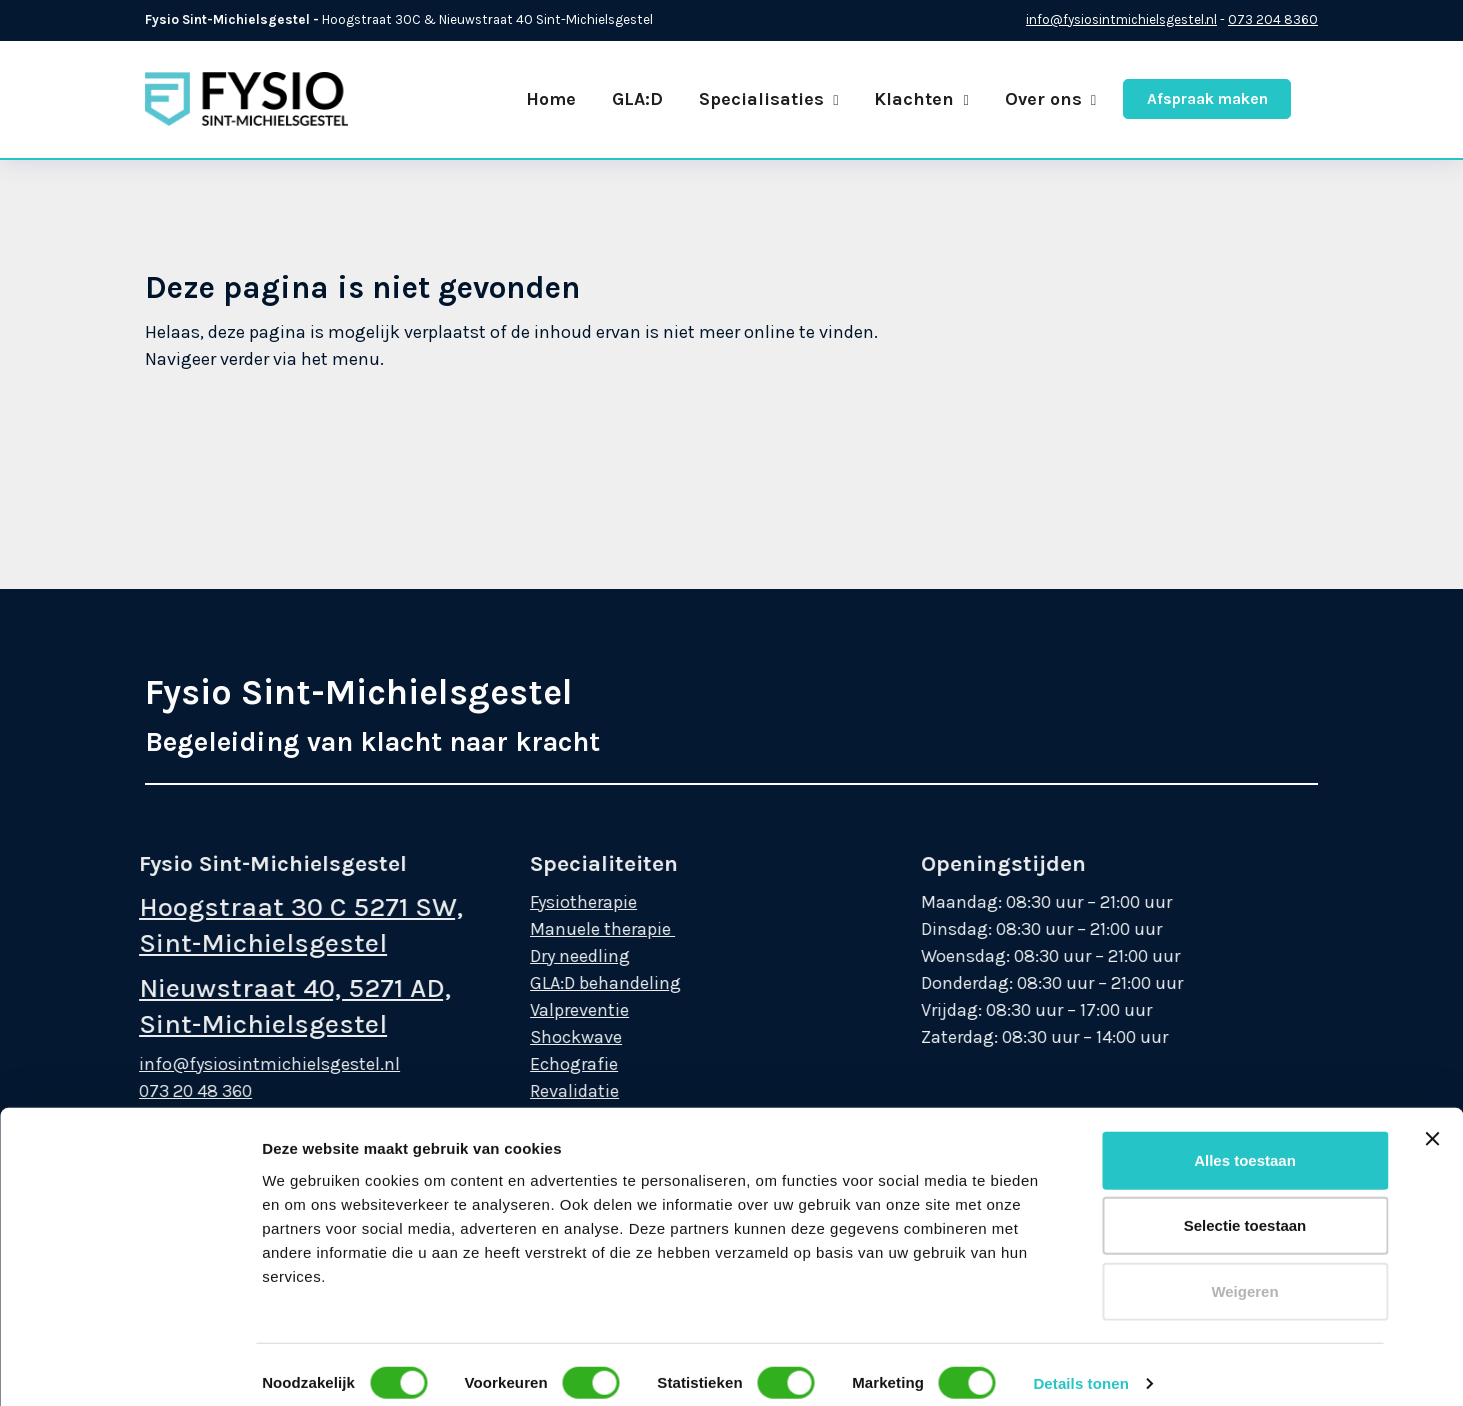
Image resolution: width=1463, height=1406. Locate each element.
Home (551, 99)
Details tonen (1080, 1119)
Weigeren (1244, 1027)
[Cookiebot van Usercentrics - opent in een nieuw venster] (129, 1367)
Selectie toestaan (1245, 961)
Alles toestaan (1245, 896)
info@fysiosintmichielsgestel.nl (1121, 19)
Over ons (1050, 99)
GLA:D (637, 99)
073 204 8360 (1273, 19)
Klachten (921, 99)
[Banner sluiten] (1432, 875)
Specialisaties (768, 99)
